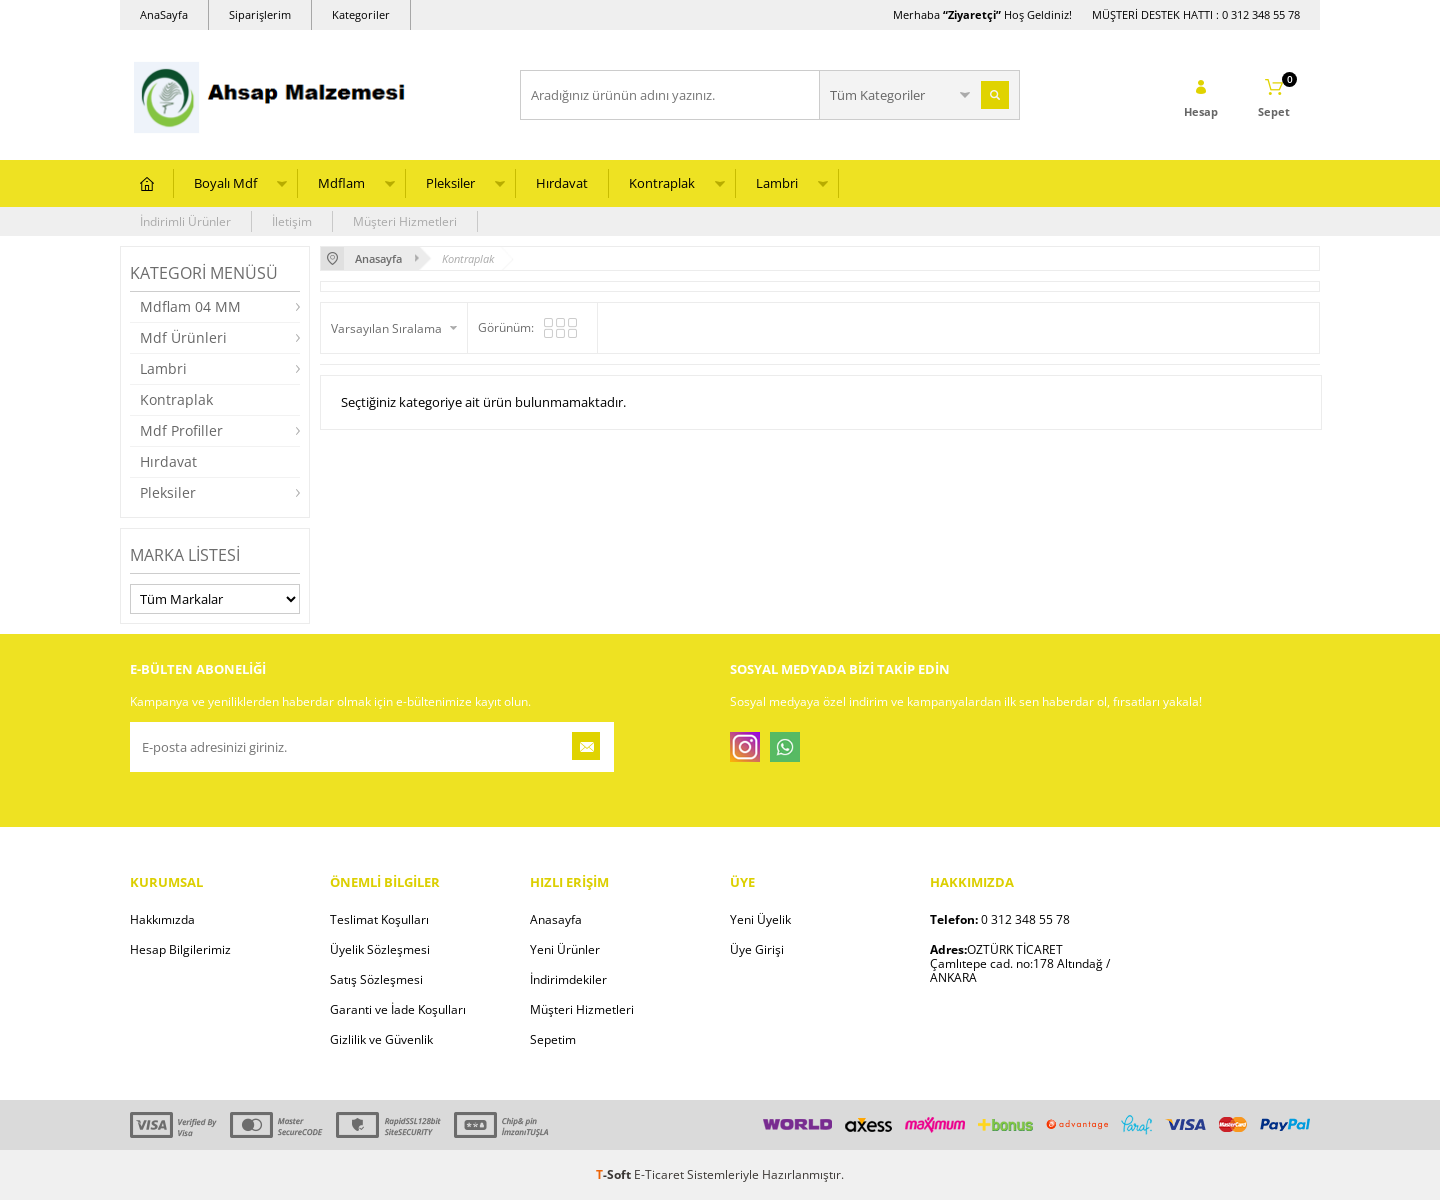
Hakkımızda (162, 919)
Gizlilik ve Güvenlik (381, 1039)
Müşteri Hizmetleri (405, 221)
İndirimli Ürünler (185, 221)
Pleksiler (450, 183)
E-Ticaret (659, 1174)
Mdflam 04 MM (190, 306)
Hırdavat (562, 183)
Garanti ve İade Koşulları (398, 1009)
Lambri (777, 183)
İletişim (292, 221)
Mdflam (341, 183)
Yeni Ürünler (565, 949)
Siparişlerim (260, 14)
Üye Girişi (757, 949)
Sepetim (553, 1039)
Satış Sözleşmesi (376, 979)
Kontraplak (662, 183)
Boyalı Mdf (225, 183)
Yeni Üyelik (760, 919)
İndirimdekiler (568, 979)
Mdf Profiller (181, 430)
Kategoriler (361, 14)
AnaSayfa (164, 14)
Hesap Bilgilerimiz (180, 949)
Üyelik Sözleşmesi (380, 949)
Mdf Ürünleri (183, 337)
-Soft (615, 1174)
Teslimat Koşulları (379, 919)
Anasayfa (556, 919)
